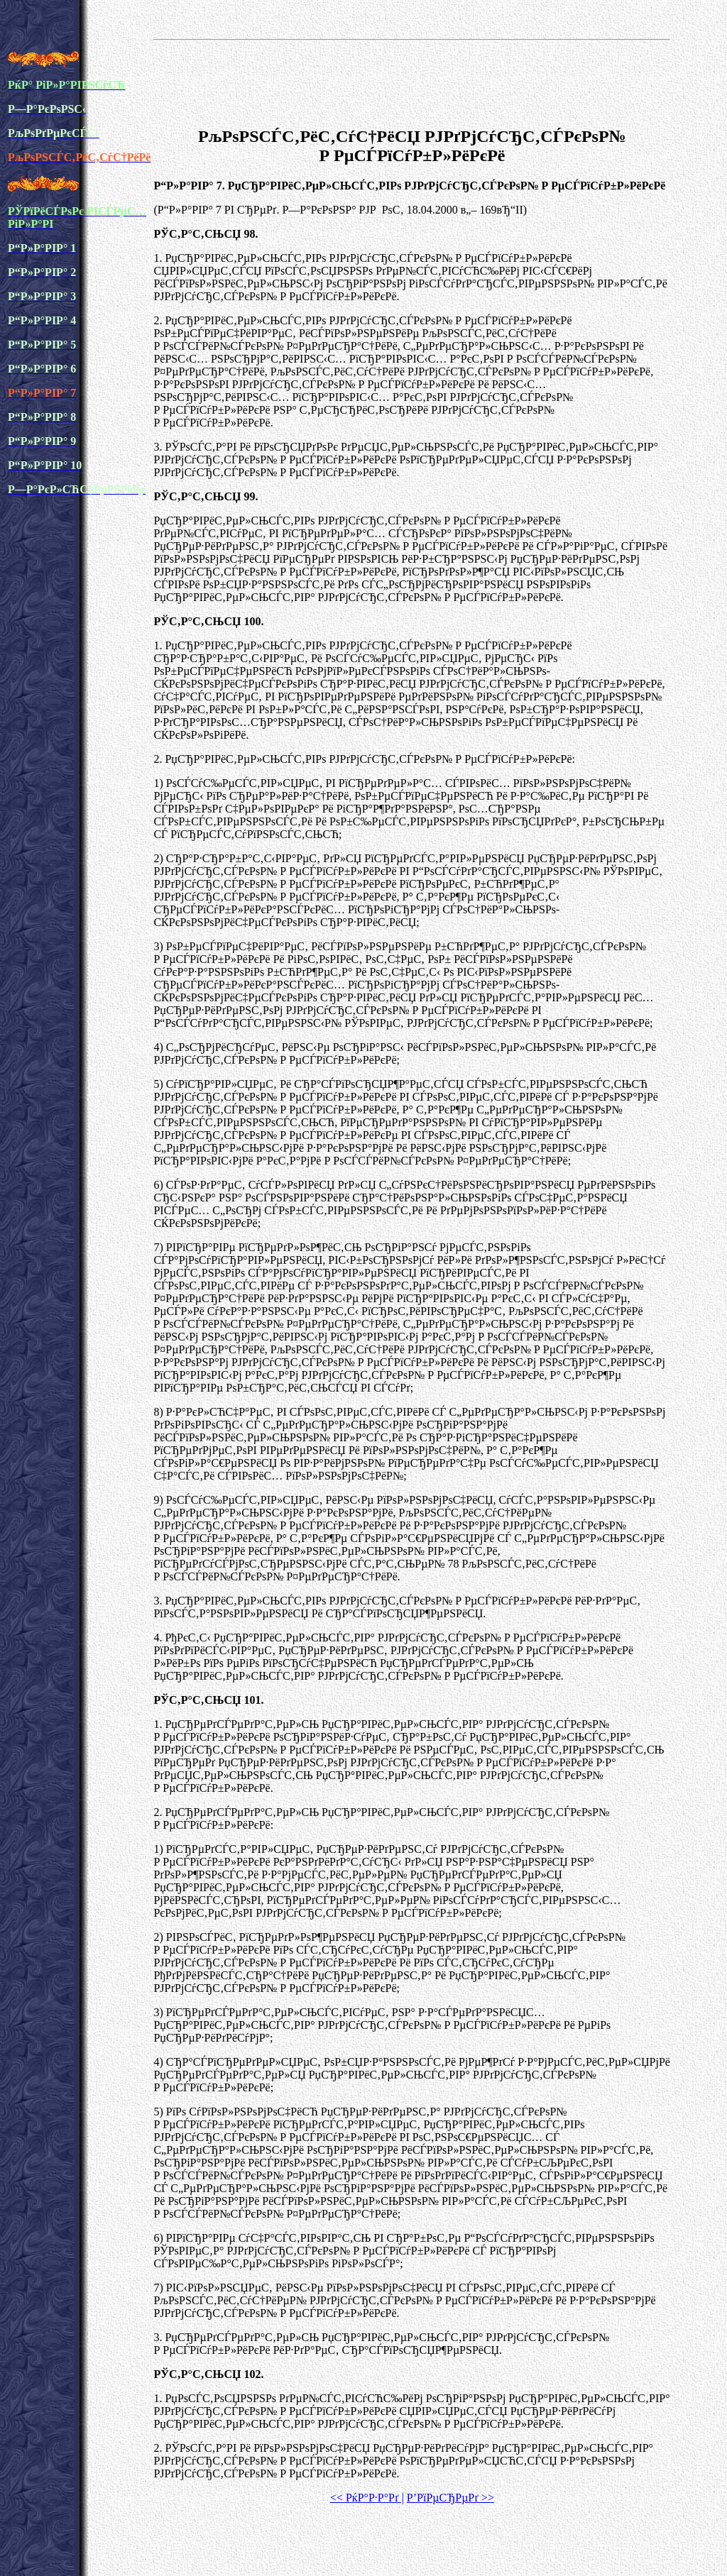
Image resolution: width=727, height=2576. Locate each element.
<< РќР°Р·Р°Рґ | (367, 2498)
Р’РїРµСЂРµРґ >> (450, 2498)
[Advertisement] (411, 81)
